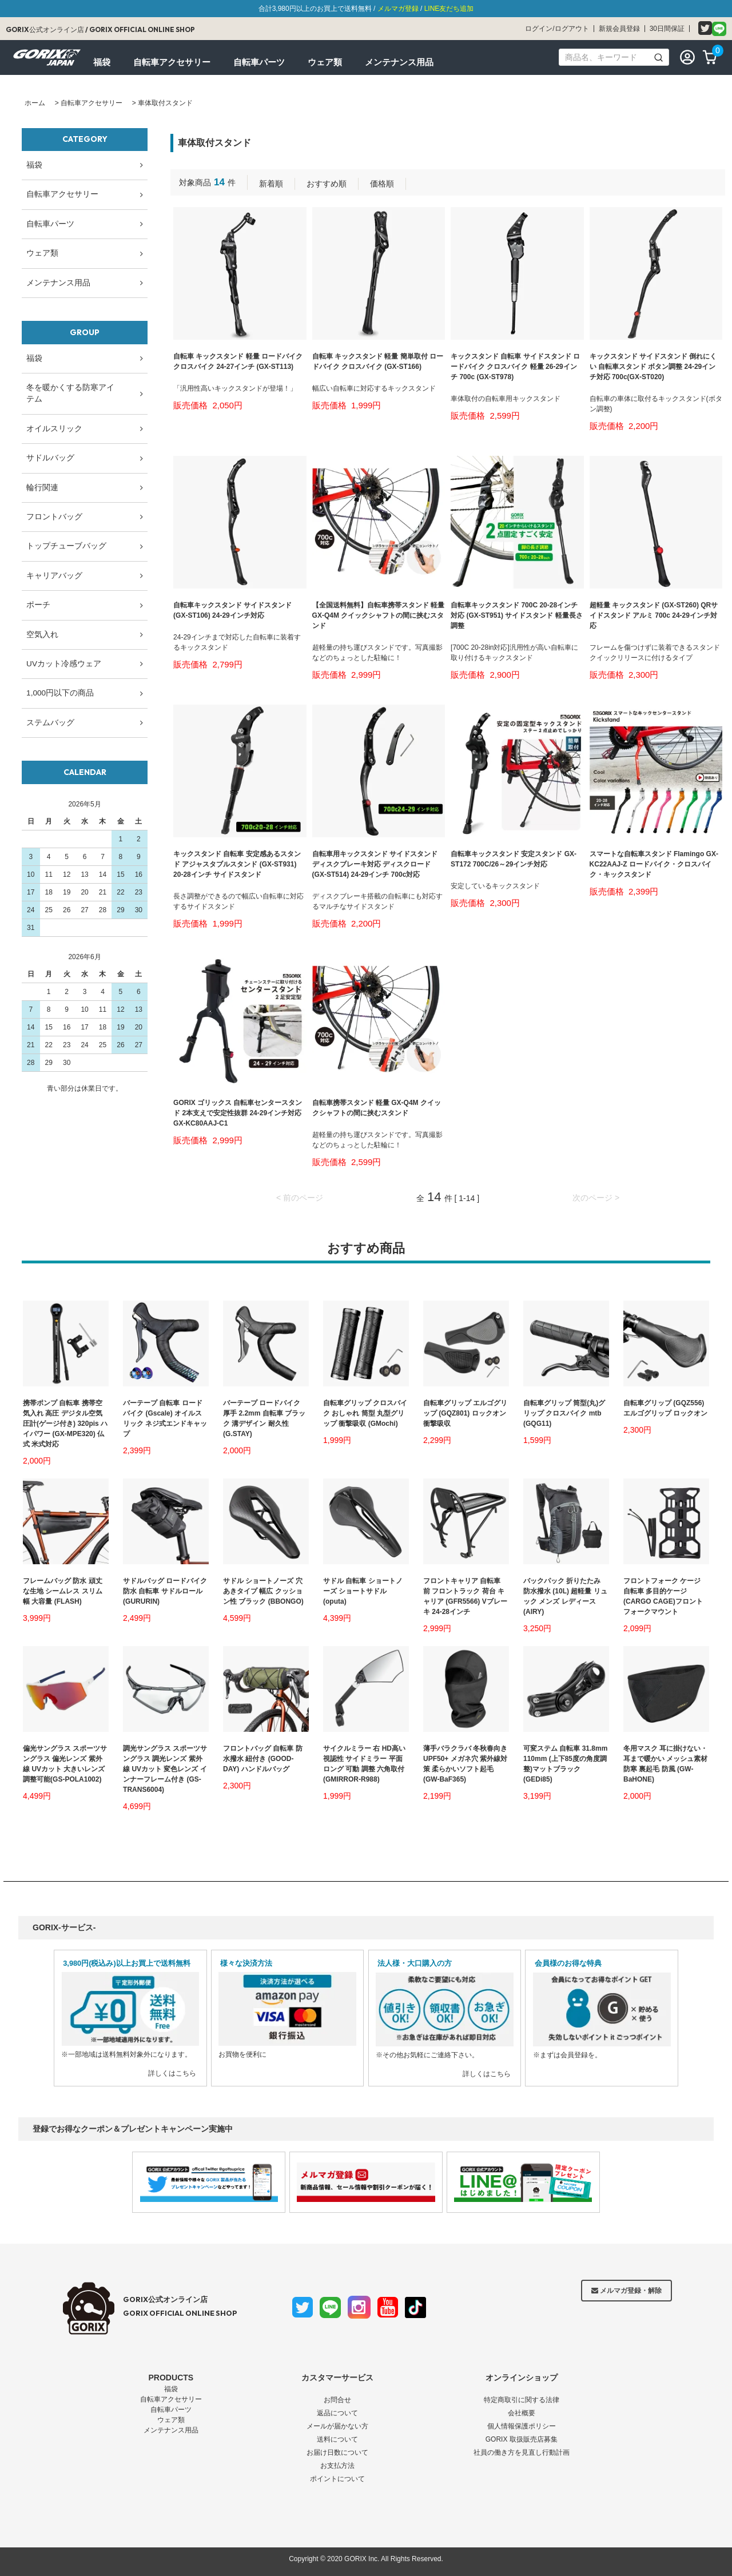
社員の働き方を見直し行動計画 (522, 2452)
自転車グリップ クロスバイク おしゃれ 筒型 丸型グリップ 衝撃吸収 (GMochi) (365, 1413)
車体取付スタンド (165, 103)
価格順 (382, 183)
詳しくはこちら (172, 2073)
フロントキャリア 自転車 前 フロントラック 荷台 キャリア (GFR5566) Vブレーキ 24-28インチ (465, 1596)
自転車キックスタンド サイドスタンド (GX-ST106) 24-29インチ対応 (232, 610)
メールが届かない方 (337, 2426)
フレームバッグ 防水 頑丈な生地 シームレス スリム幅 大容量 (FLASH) (62, 1591)
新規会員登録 (619, 28)
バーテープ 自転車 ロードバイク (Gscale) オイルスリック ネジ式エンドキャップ (165, 1418)
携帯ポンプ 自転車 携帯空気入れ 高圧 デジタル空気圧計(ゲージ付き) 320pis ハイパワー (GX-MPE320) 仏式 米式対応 (65, 1423)
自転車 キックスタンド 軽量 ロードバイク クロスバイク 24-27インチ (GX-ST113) (238, 361)
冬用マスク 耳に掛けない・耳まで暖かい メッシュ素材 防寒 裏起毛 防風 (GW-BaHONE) (665, 1763)
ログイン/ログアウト (556, 28)
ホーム (35, 103)
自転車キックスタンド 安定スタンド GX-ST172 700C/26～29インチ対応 (513, 859)
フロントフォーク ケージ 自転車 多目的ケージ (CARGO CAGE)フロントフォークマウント (663, 1596)
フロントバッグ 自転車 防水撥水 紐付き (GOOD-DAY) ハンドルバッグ (263, 1758)
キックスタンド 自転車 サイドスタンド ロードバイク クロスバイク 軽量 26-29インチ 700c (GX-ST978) (515, 366)
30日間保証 (667, 28)
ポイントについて (337, 2479)
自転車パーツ (171, 2410)
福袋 (171, 2389)
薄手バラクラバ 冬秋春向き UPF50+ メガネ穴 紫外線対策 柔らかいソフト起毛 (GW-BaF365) (465, 1763)
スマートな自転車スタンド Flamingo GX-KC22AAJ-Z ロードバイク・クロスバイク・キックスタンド (654, 864)
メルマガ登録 (398, 9)
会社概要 (521, 2413)
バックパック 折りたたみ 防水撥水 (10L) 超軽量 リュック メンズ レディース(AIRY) (565, 1596)
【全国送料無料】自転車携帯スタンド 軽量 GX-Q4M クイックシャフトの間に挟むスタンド (378, 615)
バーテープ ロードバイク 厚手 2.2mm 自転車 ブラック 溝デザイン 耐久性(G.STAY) (264, 1418)
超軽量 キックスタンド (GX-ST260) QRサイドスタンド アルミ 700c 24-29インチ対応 (654, 615)
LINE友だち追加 (449, 9)
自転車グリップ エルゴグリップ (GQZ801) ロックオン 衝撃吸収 (465, 1413)
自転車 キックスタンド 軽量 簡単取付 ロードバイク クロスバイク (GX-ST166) (377, 361)
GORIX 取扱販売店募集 (522, 2439)
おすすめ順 (327, 183)
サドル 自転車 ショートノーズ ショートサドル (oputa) (363, 1591)
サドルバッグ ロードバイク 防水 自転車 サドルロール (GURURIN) (165, 1591)
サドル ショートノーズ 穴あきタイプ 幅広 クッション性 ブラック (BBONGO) (263, 1591)
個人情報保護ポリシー (521, 2426)
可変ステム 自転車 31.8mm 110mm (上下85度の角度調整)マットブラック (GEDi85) (565, 1763)
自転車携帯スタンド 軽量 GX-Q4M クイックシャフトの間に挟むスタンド (376, 1108)
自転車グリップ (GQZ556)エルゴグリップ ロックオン (665, 1408)
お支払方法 (337, 2466)
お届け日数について (337, 2452)
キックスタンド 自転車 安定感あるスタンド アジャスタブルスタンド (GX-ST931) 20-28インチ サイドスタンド (237, 864)
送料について (337, 2439)
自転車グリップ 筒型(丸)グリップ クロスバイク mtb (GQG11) (564, 1413)
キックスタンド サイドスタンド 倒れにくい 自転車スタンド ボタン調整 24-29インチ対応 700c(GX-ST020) (653, 366)
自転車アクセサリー (91, 103)
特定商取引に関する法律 (521, 2400)
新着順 (271, 183)
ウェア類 (171, 2420)
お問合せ (337, 2400)
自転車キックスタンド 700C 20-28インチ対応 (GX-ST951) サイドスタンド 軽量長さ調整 (517, 615)
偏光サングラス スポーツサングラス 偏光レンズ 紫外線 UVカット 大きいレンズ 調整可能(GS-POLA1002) (65, 1763)
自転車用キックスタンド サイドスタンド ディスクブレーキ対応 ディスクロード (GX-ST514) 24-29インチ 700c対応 (374, 864)
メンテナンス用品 (171, 2430)
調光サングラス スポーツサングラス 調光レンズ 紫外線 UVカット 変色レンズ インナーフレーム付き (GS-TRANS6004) (165, 1769)
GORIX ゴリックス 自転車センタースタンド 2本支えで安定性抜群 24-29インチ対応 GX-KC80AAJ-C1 (237, 1113)
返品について (337, 2413)
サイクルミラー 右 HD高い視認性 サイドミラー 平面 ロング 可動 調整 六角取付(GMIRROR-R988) (364, 1763)
